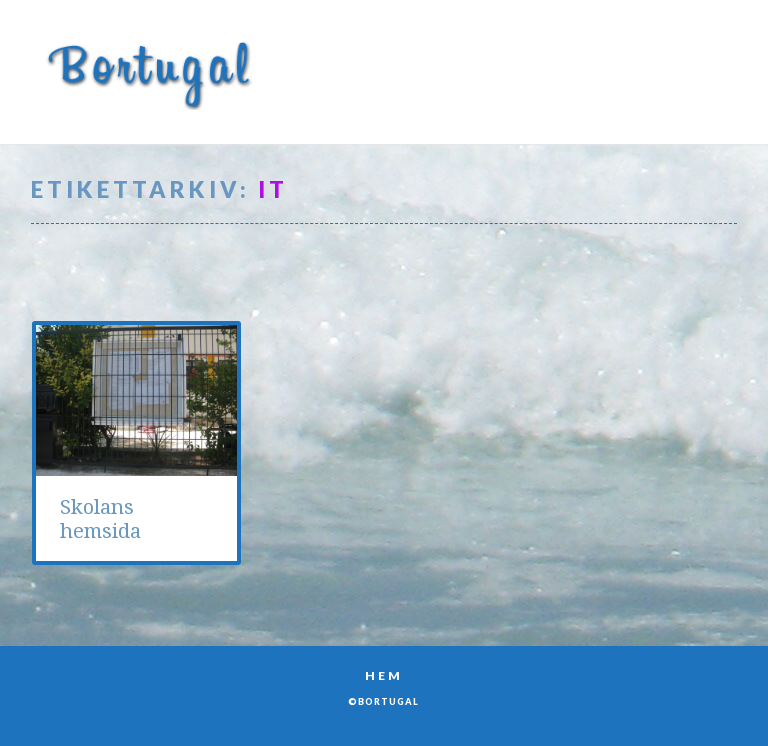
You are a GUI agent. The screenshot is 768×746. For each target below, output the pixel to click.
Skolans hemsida (100, 519)
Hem (384, 675)
